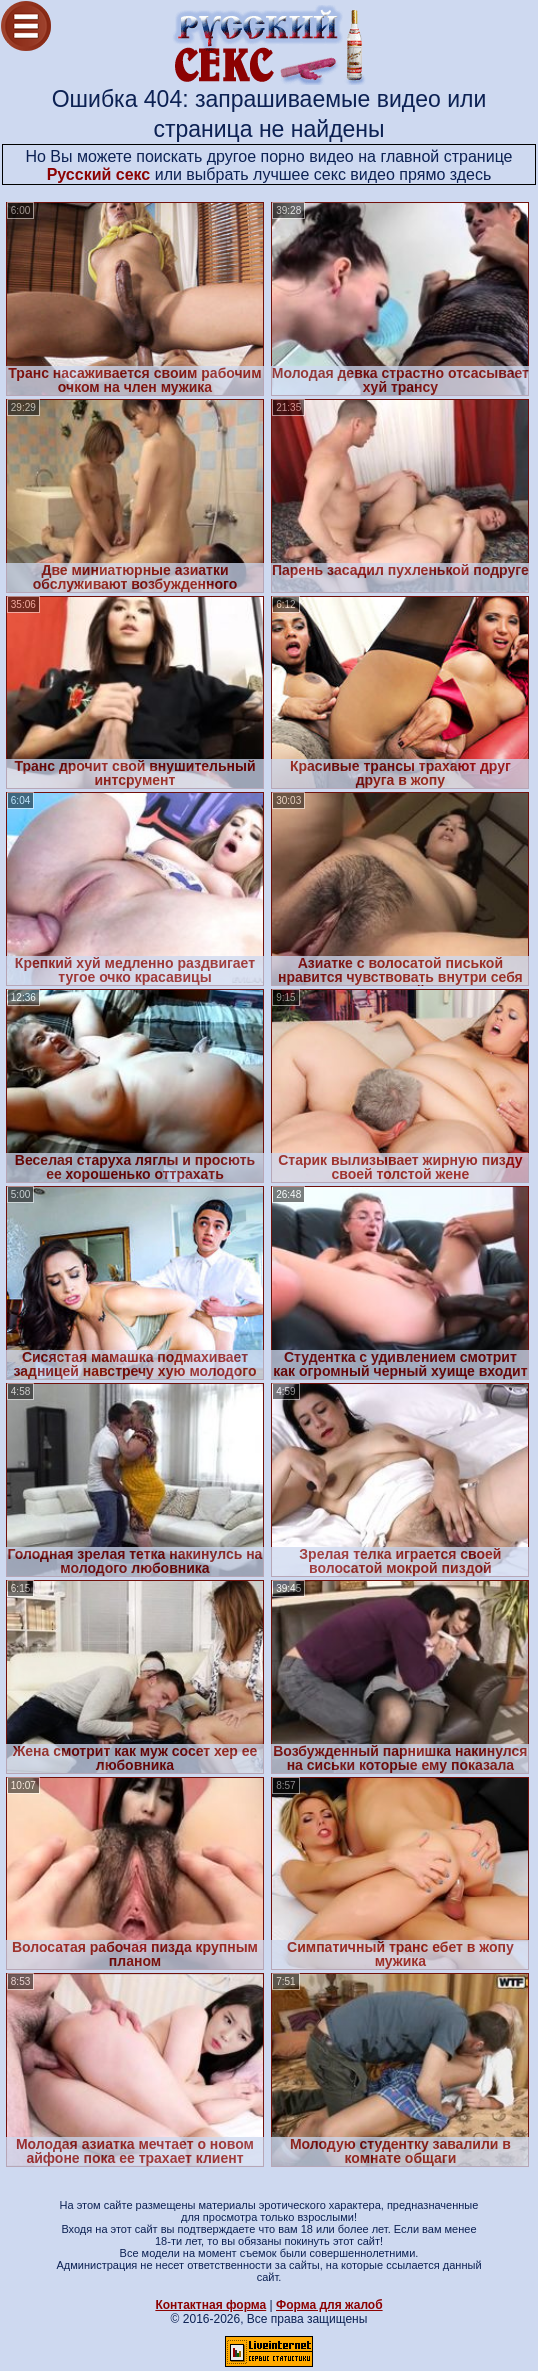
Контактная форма (210, 2305)
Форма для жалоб (329, 2305)
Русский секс (99, 174)
